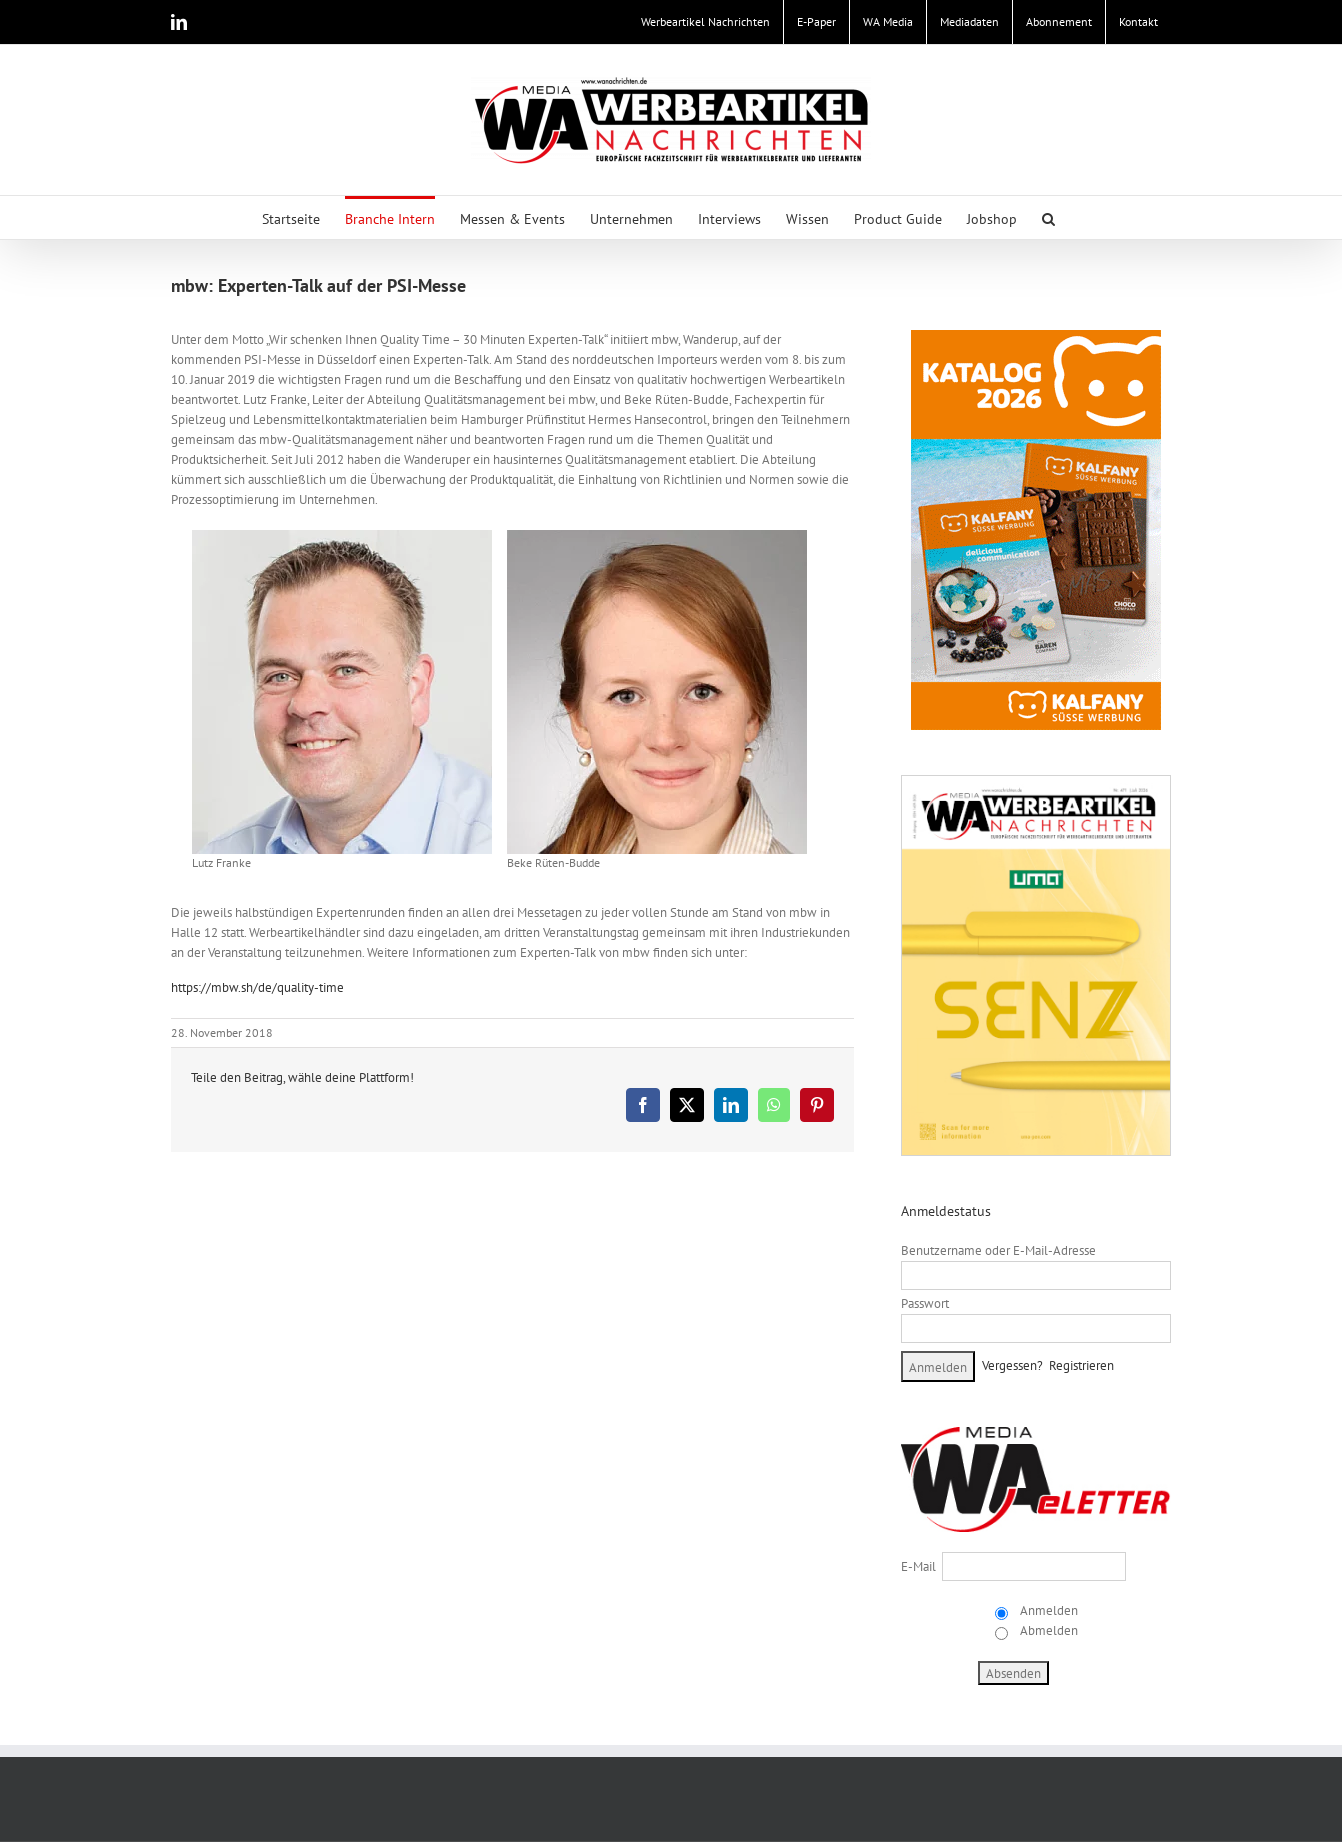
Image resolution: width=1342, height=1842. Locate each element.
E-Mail (918, 1566)
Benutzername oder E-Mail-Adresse (998, 1250)
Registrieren (1081, 1365)
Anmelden (1047, 1610)
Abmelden (1047, 1630)
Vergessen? (1012, 1365)
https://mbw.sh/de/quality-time (257, 987)
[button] (1048, 217)
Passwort (925, 1303)
